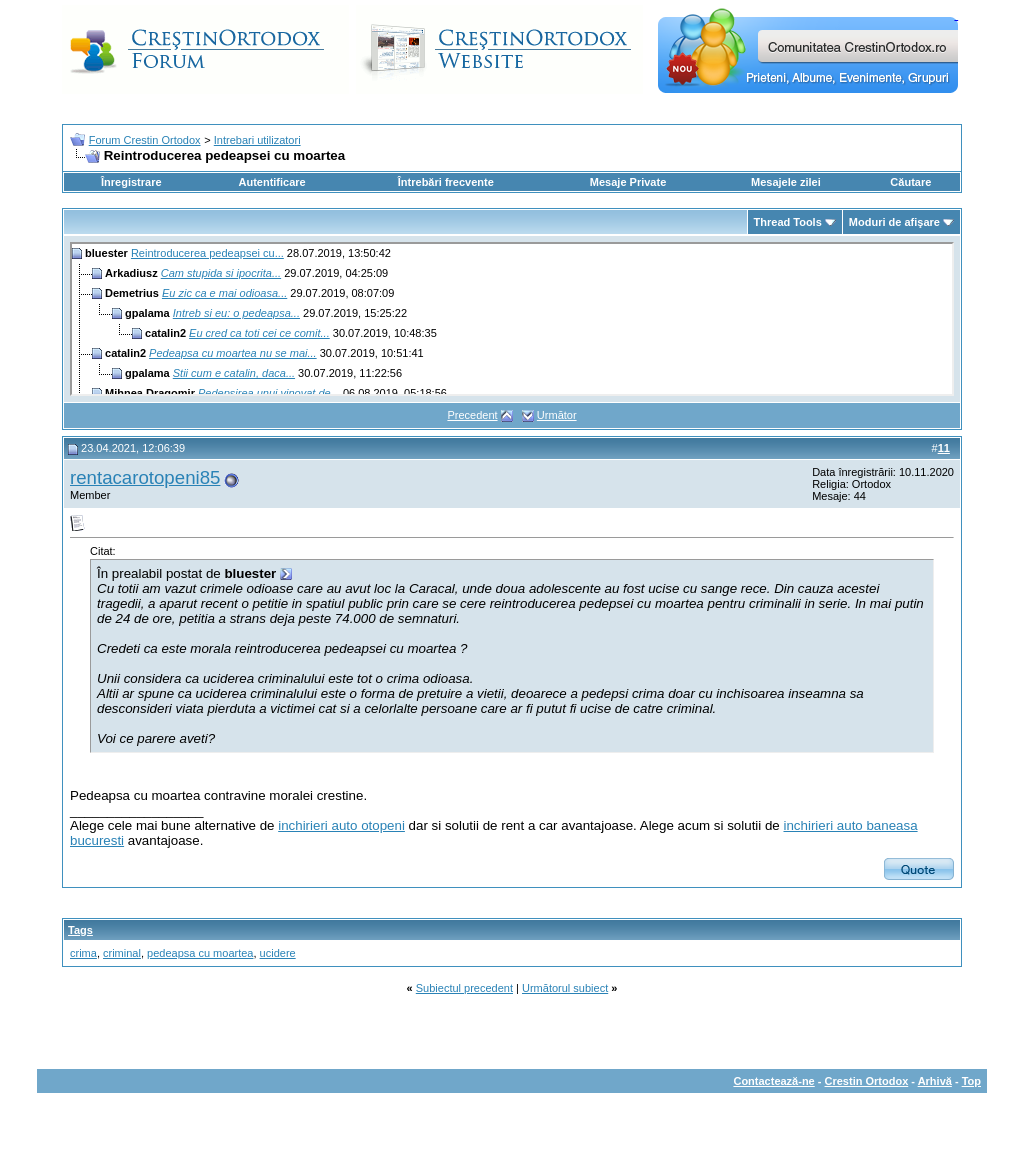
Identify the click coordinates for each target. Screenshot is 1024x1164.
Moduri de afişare (894, 222)
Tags (80, 930)
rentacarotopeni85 (145, 477)
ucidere (278, 953)
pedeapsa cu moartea (200, 953)
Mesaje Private (628, 182)
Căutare (910, 182)
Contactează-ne (773, 1081)
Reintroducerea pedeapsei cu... (207, 253)
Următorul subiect (565, 988)
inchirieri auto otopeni (341, 825)
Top (971, 1081)
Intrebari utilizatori (257, 140)
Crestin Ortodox (867, 1081)
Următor (557, 415)
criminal (122, 953)
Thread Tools (788, 222)
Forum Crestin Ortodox (145, 140)
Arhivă (935, 1081)
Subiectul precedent (464, 988)
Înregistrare (131, 182)
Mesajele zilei (786, 182)
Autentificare (271, 182)
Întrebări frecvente (446, 182)
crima (83, 953)
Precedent (472, 415)
